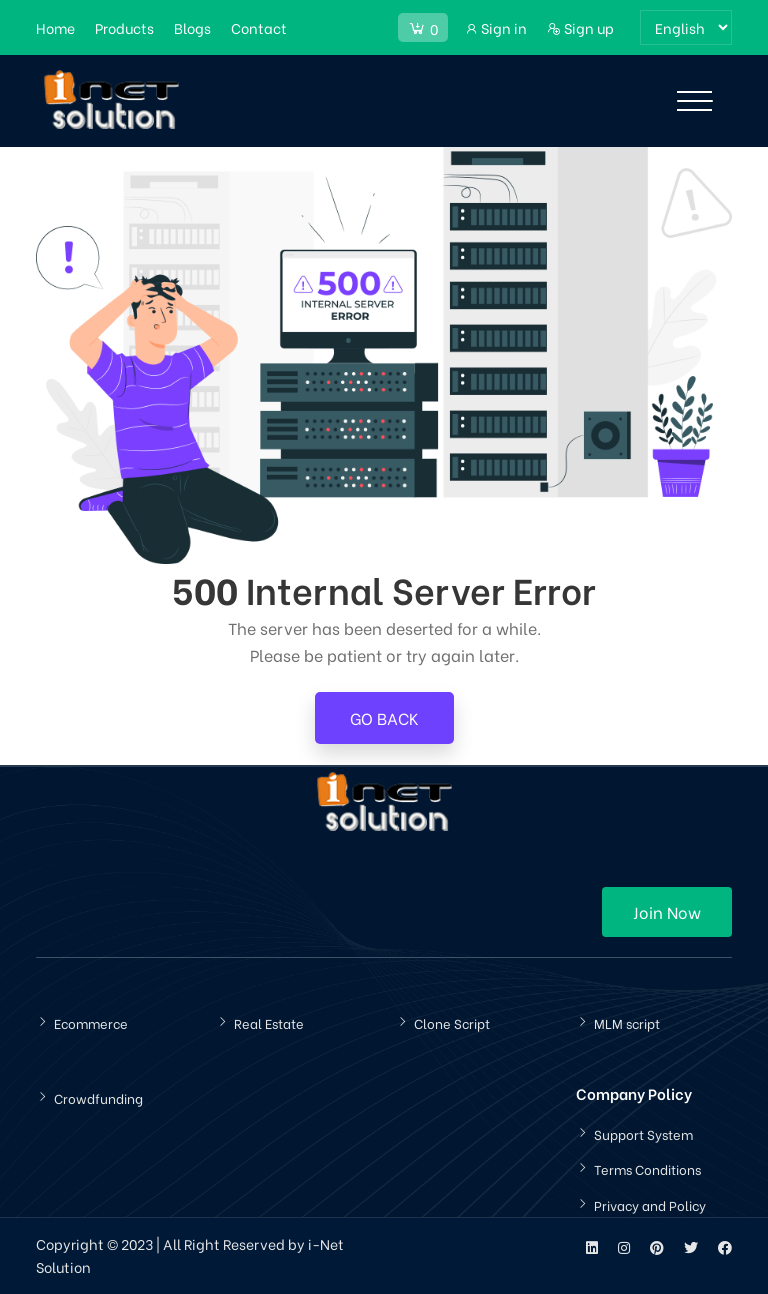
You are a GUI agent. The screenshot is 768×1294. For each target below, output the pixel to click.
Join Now (667, 911)
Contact (259, 27)
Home (55, 27)
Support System (643, 1133)
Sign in (495, 27)
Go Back (384, 717)
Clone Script (452, 1022)
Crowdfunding (98, 1097)
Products (124, 27)
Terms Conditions (647, 1168)
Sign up (580, 27)
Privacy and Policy (650, 1204)
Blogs (192, 27)
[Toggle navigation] (694, 101)
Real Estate (269, 1022)
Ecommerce (91, 1022)
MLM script (627, 1022)
